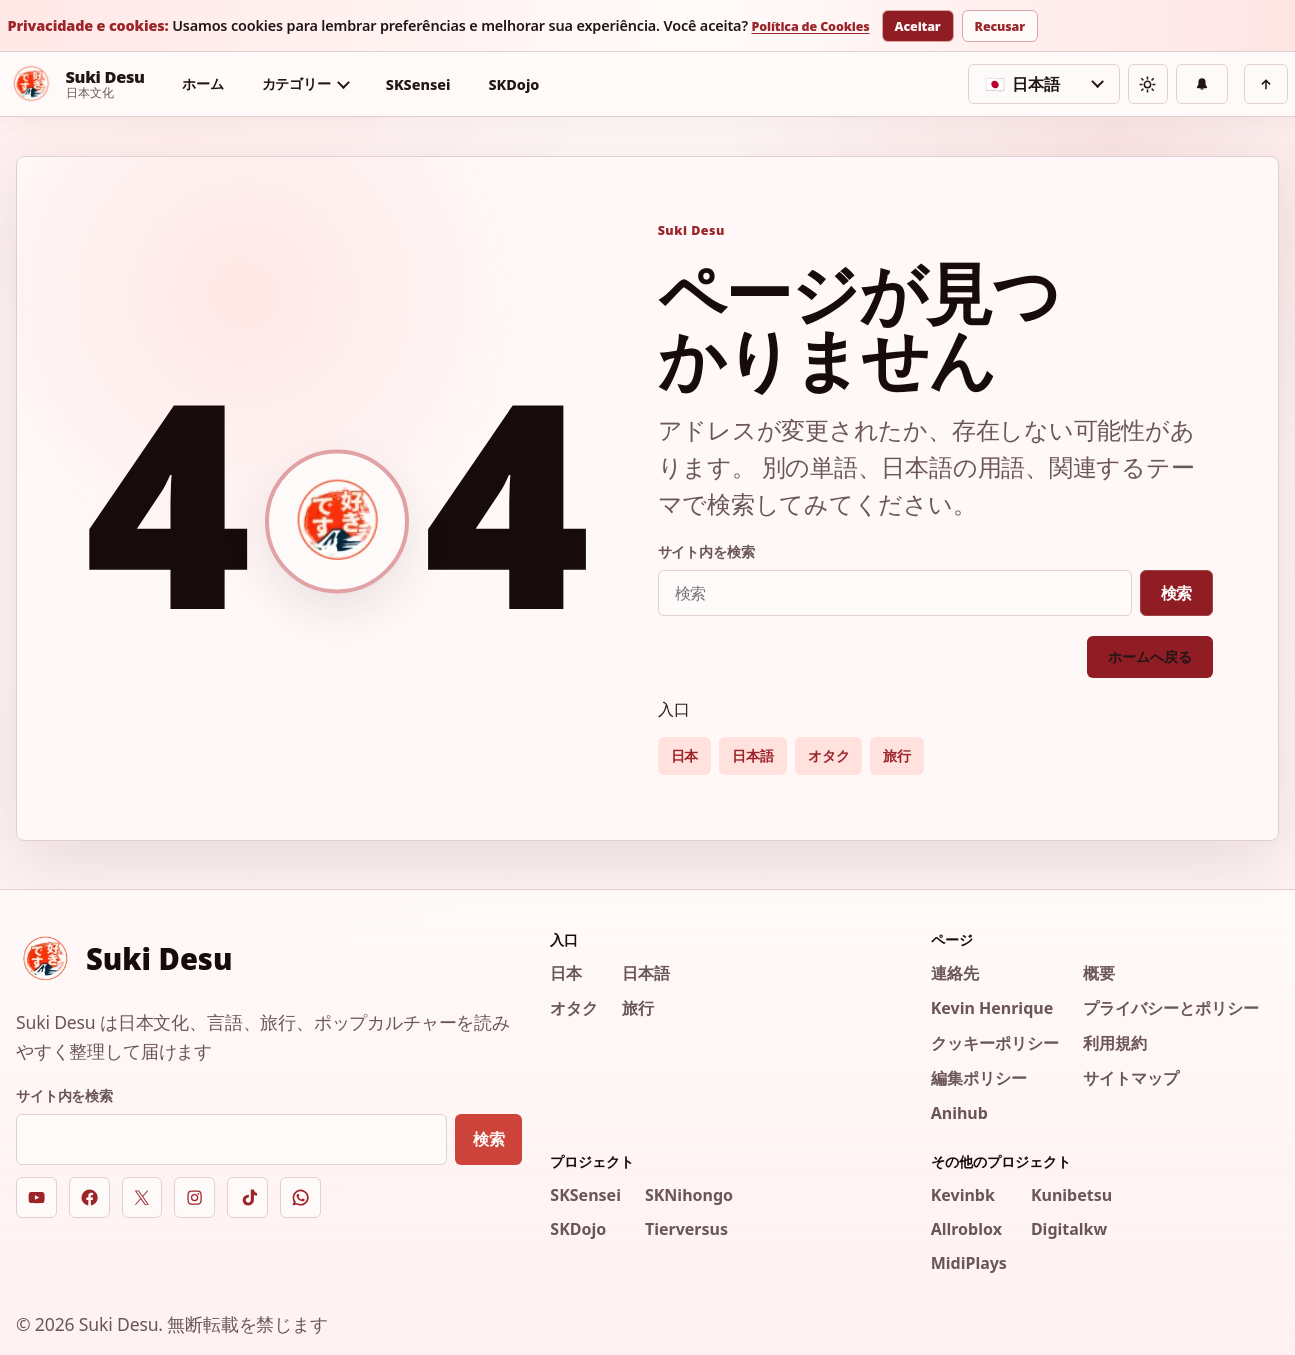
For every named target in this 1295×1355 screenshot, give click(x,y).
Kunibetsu (1071, 1195)
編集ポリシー (979, 1078)
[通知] (1202, 84)
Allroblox (966, 1229)
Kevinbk (963, 1195)
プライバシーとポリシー (1171, 1008)
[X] (142, 1197)
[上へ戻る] (1266, 84)
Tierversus (686, 1229)
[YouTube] (36, 1197)
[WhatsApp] (300, 1197)
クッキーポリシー (995, 1043)
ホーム (203, 83)
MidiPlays (969, 1263)
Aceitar (918, 26)
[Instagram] (194, 1197)
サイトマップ (1131, 1078)
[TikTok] (247, 1197)
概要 (1099, 973)
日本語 (753, 755)
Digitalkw (1069, 1229)
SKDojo (513, 84)
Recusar (1000, 26)
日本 (685, 755)
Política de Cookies (810, 27)
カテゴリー (296, 83)
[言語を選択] (1044, 84)
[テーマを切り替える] (1148, 84)
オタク (829, 755)
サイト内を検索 (706, 551)
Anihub (959, 1113)
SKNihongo (689, 1195)
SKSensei (418, 84)
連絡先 (955, 973)
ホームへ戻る (1150, 656)
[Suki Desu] (76, 84)
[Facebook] (89, 1197)
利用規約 (1115, 1043)
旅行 (897, 755)
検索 (1177, 593)
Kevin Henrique (992, 1008)
